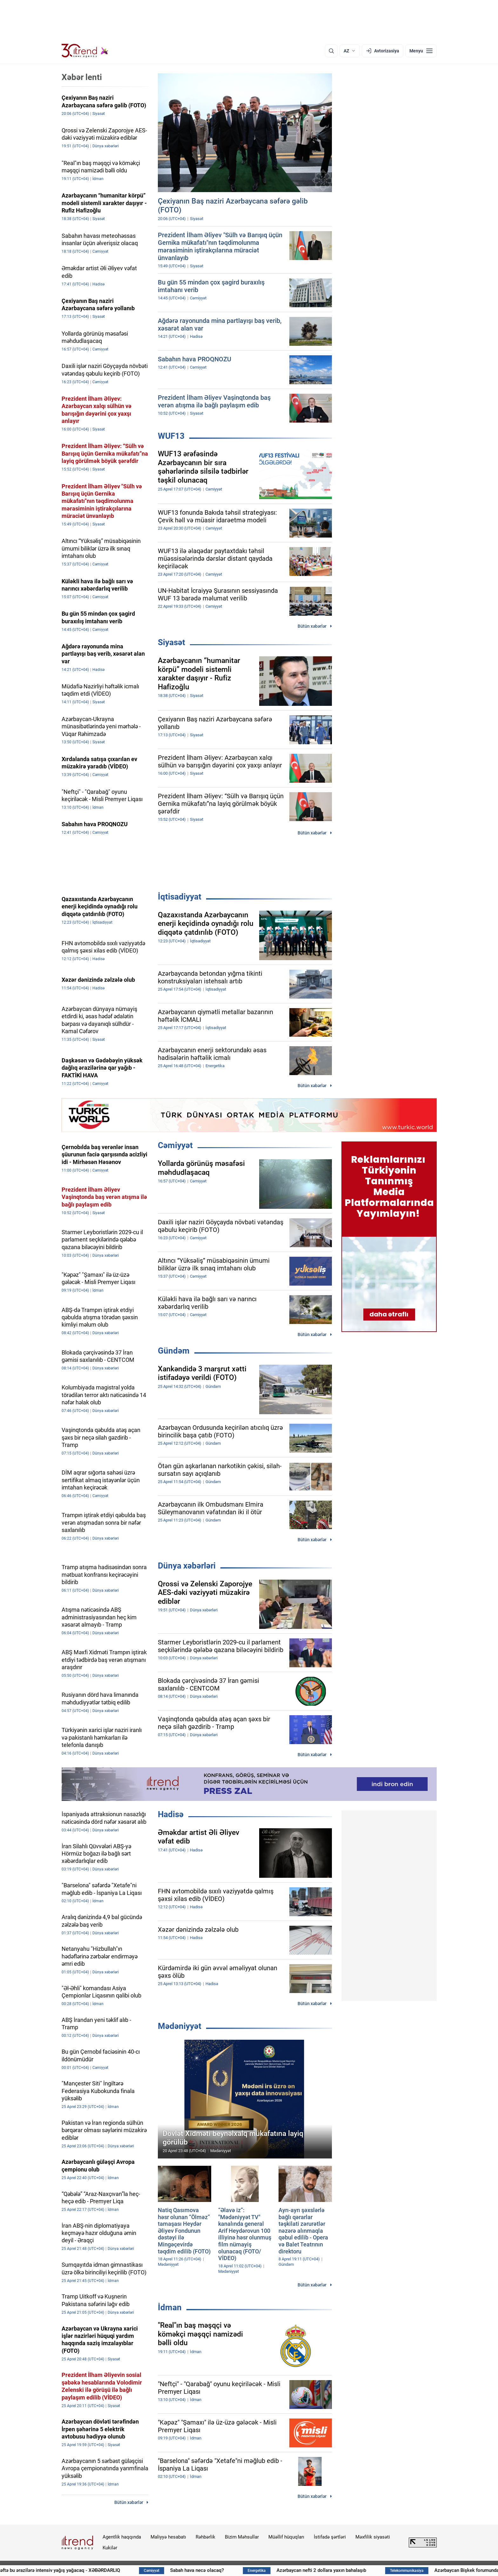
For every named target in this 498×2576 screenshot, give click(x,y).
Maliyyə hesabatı (168, 2537)
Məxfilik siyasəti (372, 2537)
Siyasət (171, 642)
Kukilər (110, 2548)
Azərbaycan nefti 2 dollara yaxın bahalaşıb (377, 2570)
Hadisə (171, 1814)
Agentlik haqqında (122, 2537)
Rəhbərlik (205, 2537)
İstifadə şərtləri (330, 2537)
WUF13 (171, 436)
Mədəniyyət (179, 2026)
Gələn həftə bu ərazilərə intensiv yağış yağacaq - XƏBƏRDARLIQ (109, 2570)
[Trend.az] (85, 51)
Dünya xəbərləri (187, 1565)
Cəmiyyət (175, 1145)
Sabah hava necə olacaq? (254, 2570)
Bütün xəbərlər (312, 626)
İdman (170, 2307)
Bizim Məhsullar (242, 2537)
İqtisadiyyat (179, 896)
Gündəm (174, 1350)
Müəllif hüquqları (286, 2537)
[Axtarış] (331, 50)
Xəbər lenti (82, 77)
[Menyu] (421, 50)
